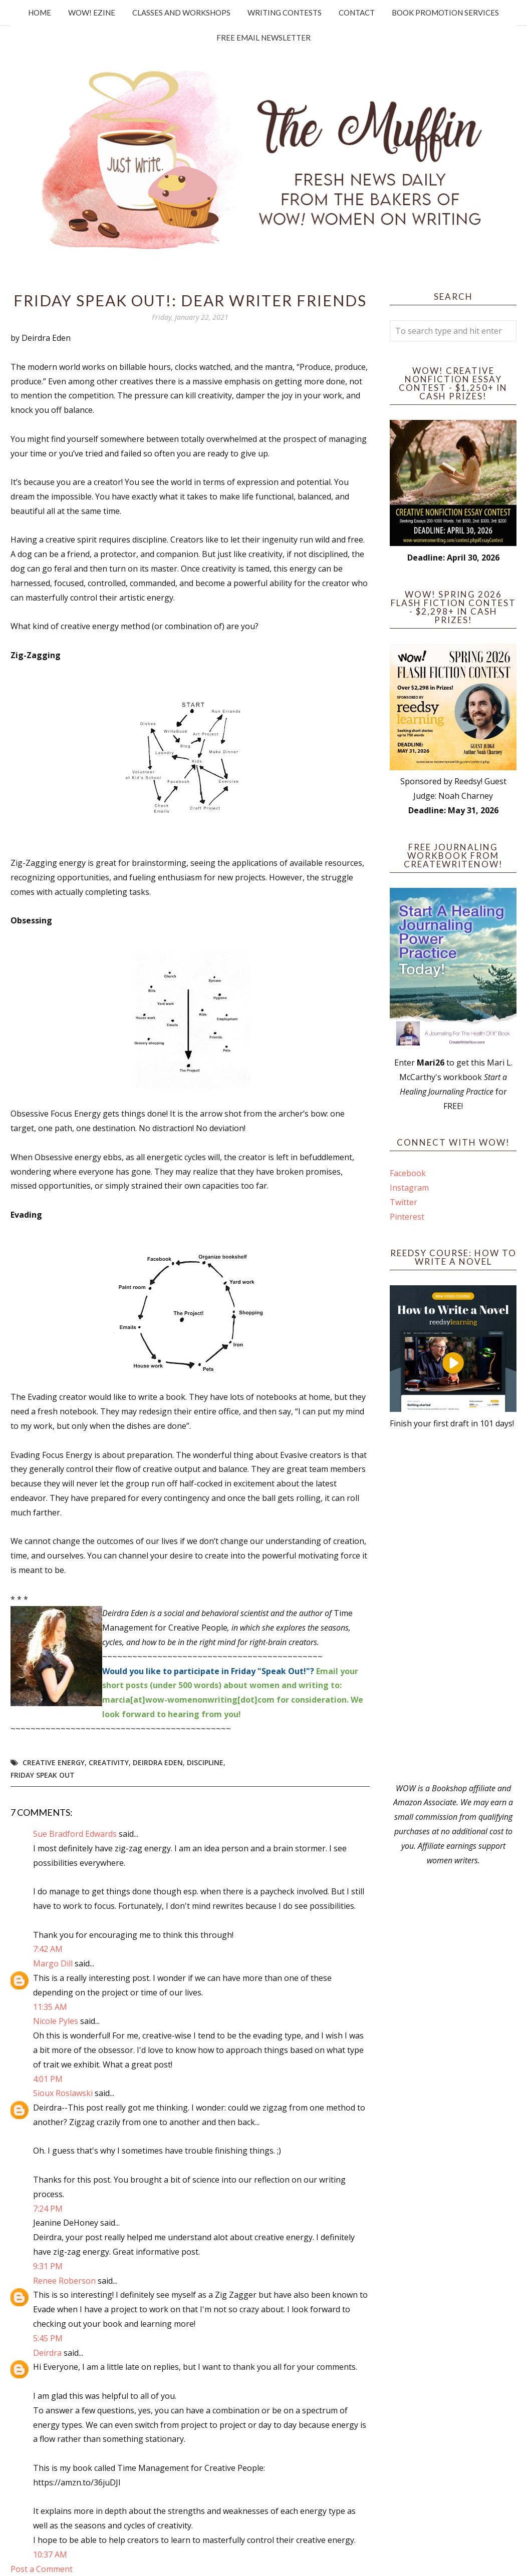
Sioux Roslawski (63, 2093)
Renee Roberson (64, 2280)
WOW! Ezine (91, 12)
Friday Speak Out (43, 1775)
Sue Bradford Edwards (75, 1833)
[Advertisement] (453, 1606)
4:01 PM (48, 2079)
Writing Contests (284, 12)
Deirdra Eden (158, 1762)
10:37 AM (50, 2554)
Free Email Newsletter (263, 37)
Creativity (109, 1762)
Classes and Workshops (181, 12)
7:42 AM (48, 1948)
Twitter (403, 1202)
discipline (205, 1762)
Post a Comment (42, 2568)
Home (39, 12)
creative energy (54, 1762)
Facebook (408, 1173)
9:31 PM (48, 2266)
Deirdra (47, 2352)
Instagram (409, 1187)
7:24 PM (48, 2208)
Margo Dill (53, 1963)
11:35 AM (50, 2006)
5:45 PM (48, 2338)
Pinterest (407, 1216)
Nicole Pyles (55, 2020)
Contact (357, 12)
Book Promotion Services (445, 12)
